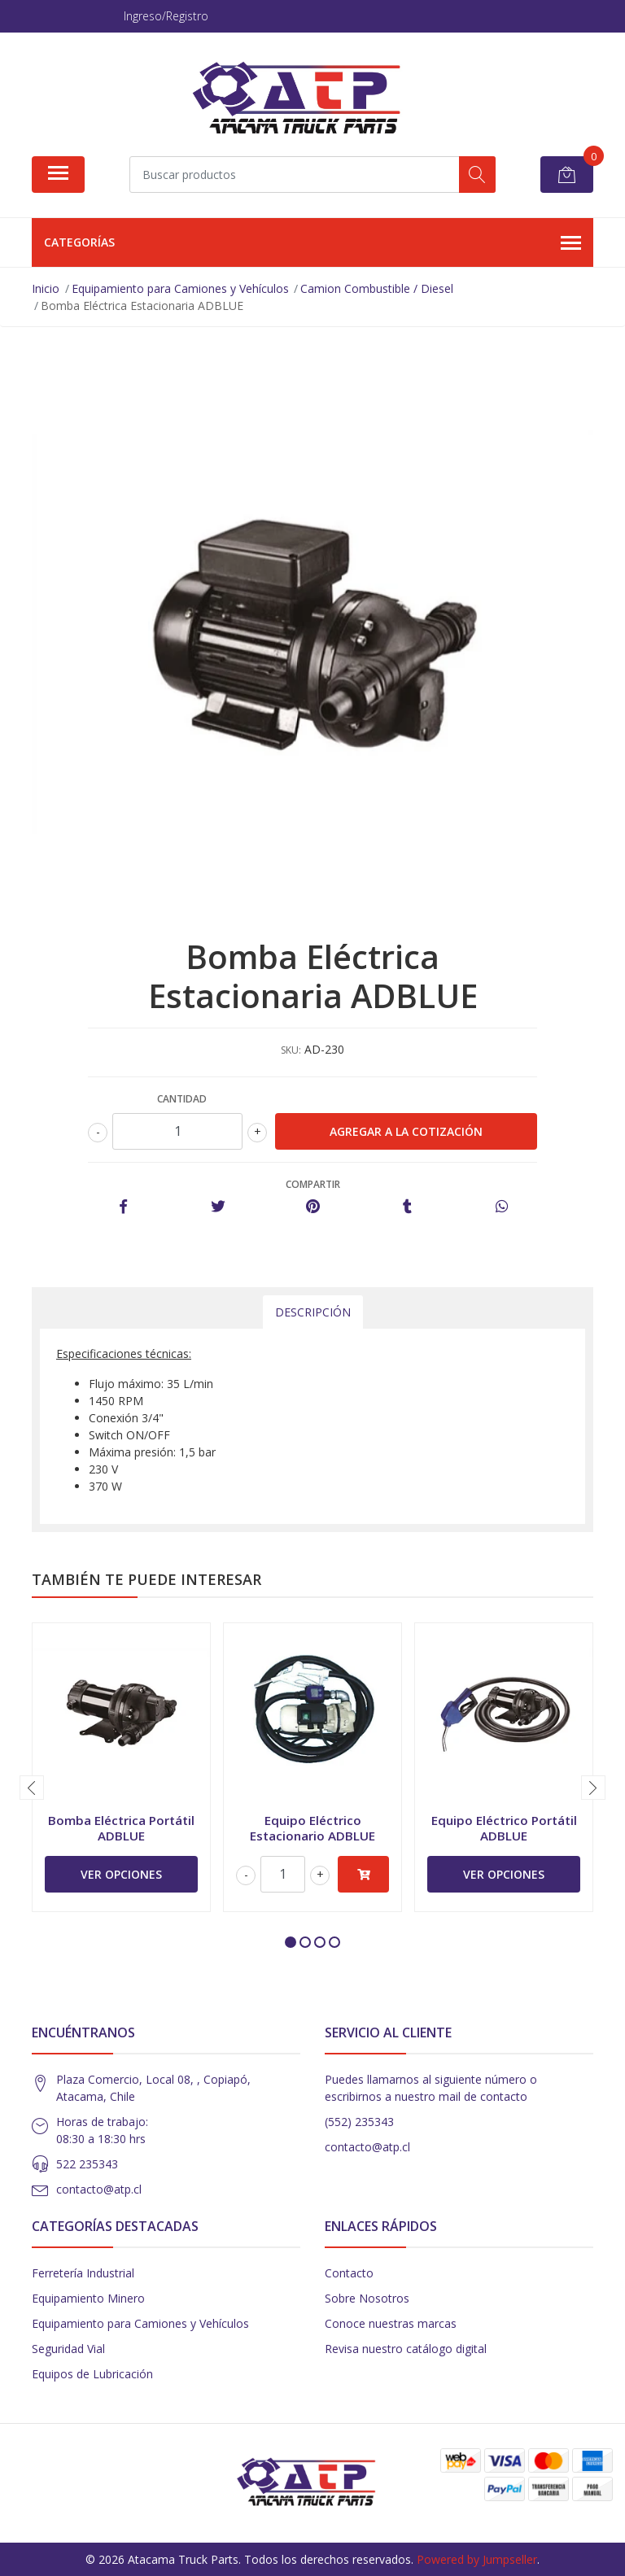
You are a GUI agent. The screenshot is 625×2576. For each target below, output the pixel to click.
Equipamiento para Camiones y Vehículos (140, 2323)
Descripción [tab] (313, 1312)
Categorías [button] (312, 243)
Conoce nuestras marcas (391, 2323)
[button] (290, 1942)
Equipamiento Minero (88, 2298)
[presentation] (32, 1787)
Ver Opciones (121, 1874)
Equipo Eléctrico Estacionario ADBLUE (312, 1827)
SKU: (291, 1050)
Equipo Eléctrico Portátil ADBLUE (504, 1827)
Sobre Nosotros (367, 2298)
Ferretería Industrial (83, 2273)
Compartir (313, 1184)
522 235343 (87, 2164)
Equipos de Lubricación (92, 2374)
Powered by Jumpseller (477, 2559)
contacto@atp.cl (99, 2189)
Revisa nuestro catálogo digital (406, 2348)
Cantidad (182, 1099)
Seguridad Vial (68, 2348)
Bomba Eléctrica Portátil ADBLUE (121, 1827)
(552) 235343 (359, 2121)
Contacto (349, 2273)
